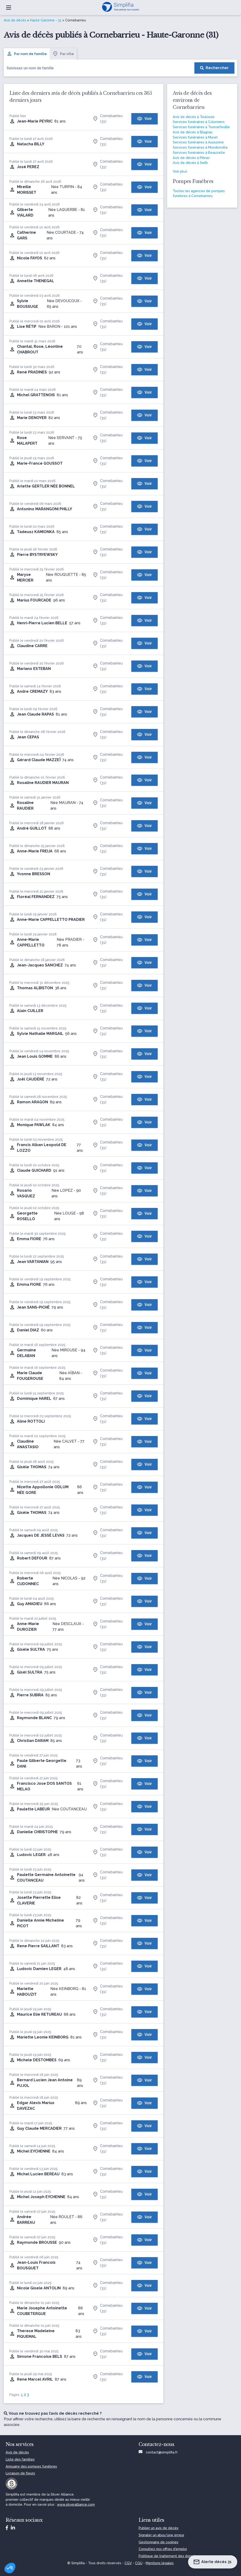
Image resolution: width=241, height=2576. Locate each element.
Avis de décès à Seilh (190, 163)
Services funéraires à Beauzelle (199, 152)
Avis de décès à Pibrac (191, 158)
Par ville (63, 54)
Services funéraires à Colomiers (199, 122)
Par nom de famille (27, 54)
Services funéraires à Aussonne (198, 142)
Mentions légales (160, 2563)
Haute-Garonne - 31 (45, 20)
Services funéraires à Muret (195, 137)
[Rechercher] (214, 68)
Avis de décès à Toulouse (194, 117)
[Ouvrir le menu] (8, 7)
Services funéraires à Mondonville (200, 147)
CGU (138, 2563)
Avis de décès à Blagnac (193, 132)
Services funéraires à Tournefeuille (201, 127)
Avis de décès (15, 20)
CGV (128, 2563)
